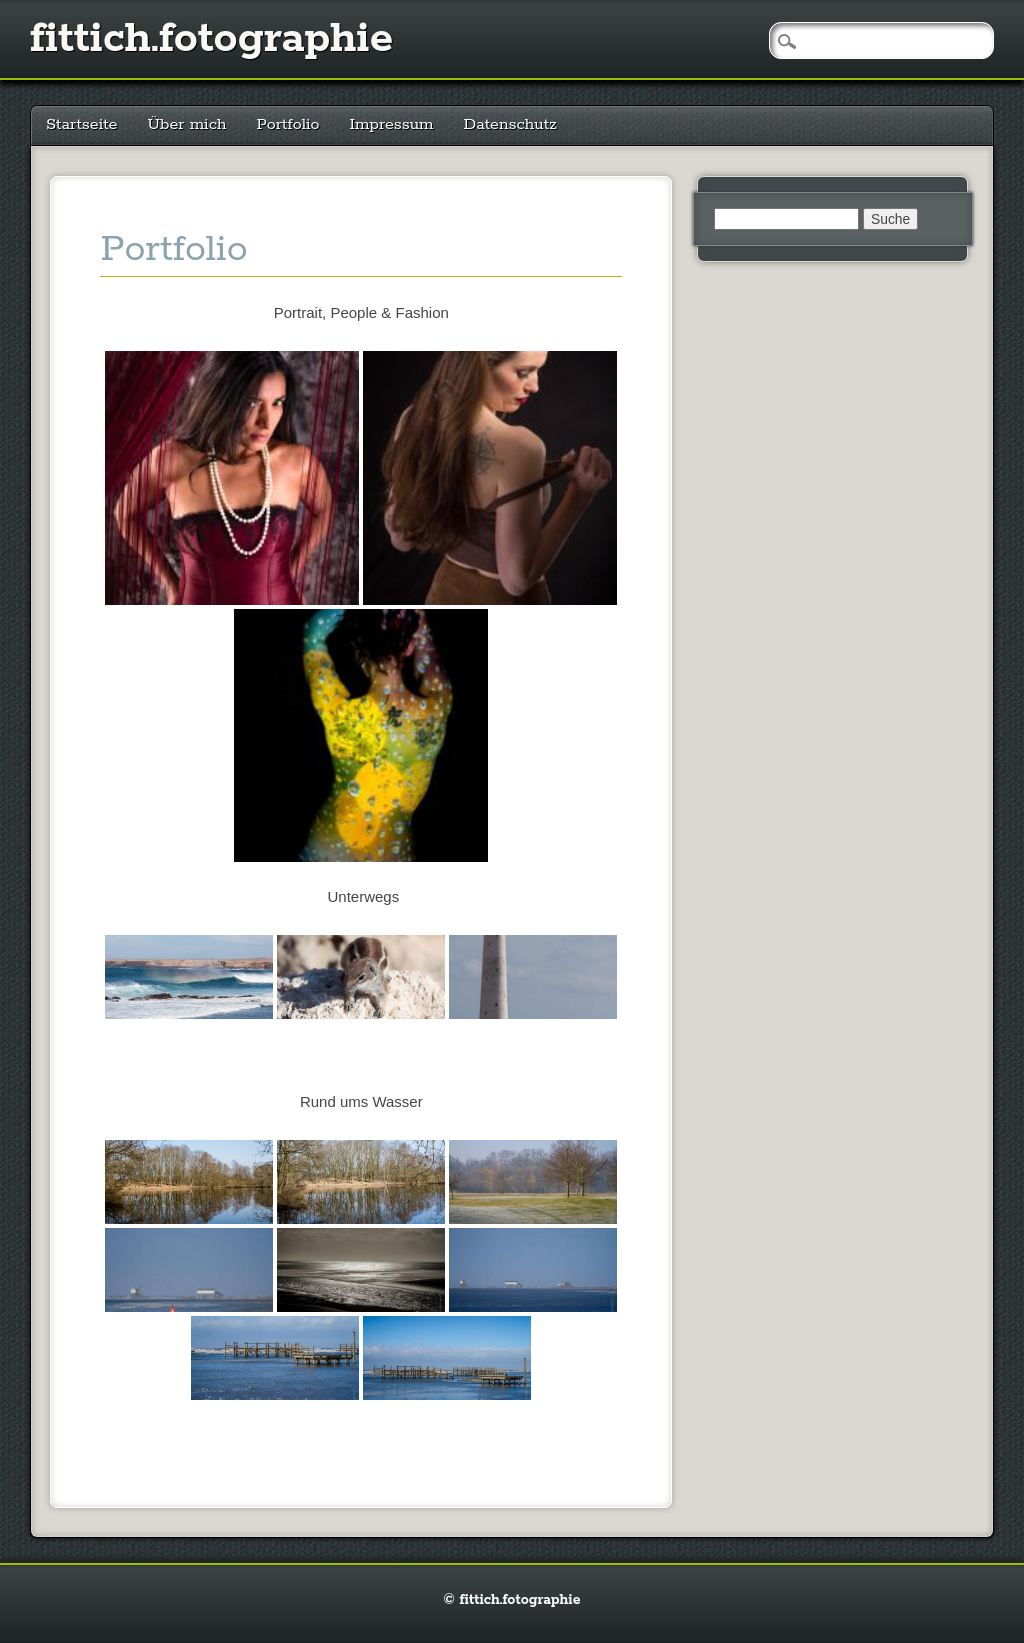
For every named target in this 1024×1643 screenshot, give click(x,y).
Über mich (186, 124)
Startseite (81, 124)
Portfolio (287, 124)
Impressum (392, 124)
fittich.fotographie (211, 39)
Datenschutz (510, 124)
